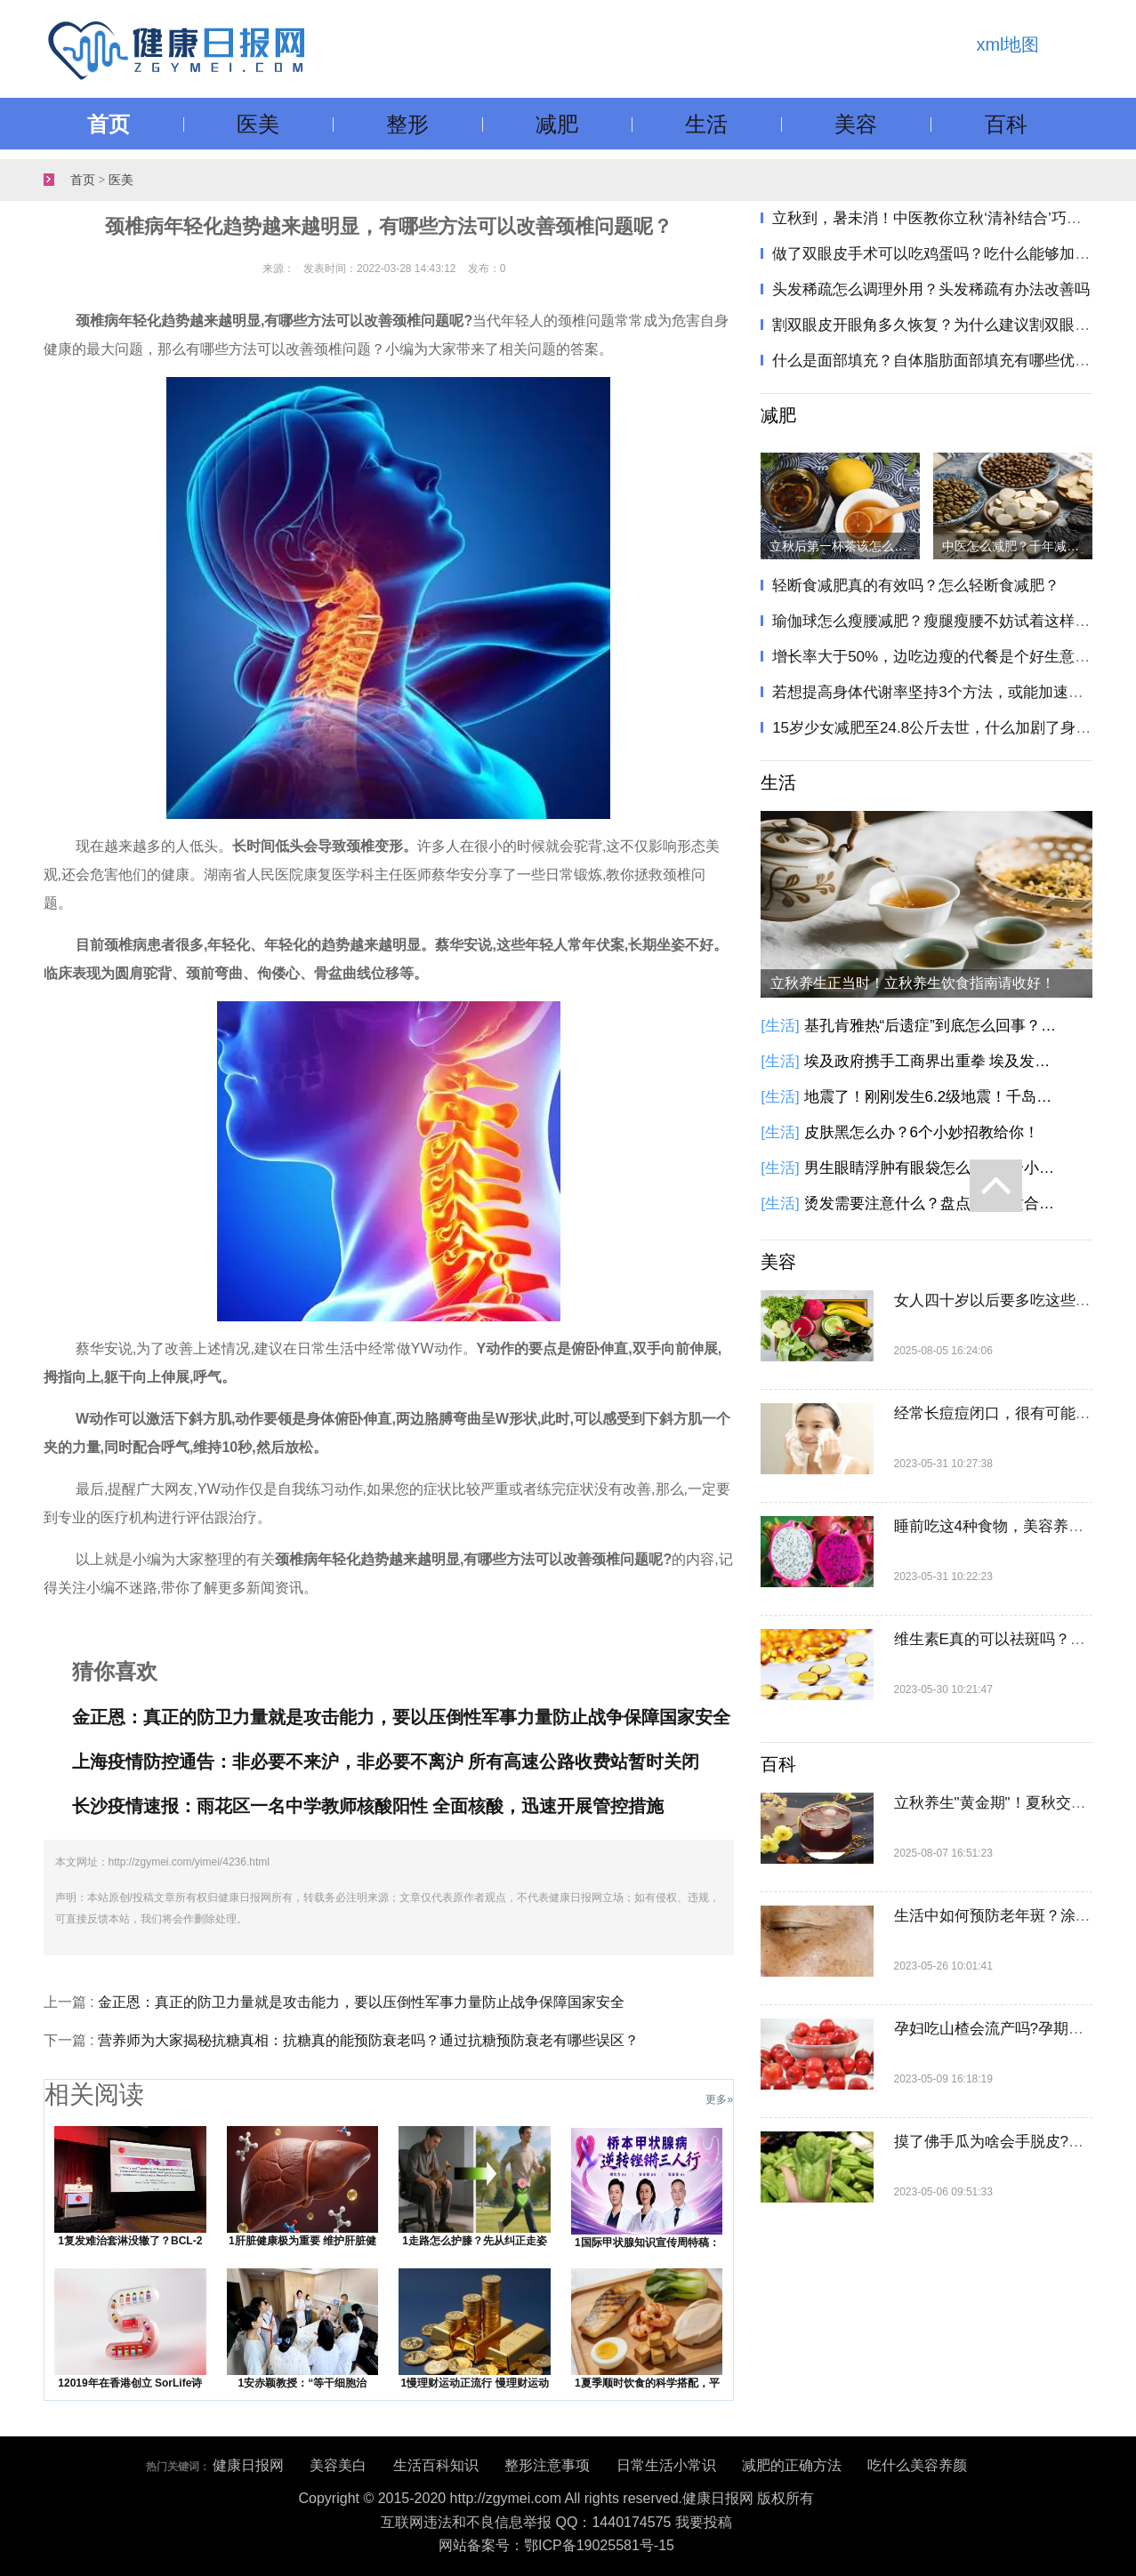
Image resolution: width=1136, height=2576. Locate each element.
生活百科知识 (436, 2465)
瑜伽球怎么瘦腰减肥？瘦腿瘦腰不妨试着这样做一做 (946, 621)
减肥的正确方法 (792, 2465)
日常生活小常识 (666, 2465)
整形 (407, 124)
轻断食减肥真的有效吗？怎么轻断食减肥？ (915, 585)
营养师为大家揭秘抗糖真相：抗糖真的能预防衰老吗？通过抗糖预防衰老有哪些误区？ (368, 2040)
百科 (1006, 124)
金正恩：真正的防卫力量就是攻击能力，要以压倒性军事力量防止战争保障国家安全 (361, 2002)
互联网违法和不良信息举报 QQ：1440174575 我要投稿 (556, 2522)
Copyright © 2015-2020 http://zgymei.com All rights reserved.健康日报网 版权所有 (557, 2498)
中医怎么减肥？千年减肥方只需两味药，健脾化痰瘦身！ (1017, 546)
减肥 (557, 124)
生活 (706, 124)
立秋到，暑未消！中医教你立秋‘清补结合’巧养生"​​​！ (944, 218)
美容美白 (338, 2465)
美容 (855, 124)
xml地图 (1007, 44)
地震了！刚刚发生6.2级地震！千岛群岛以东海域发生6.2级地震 (933, 1096)
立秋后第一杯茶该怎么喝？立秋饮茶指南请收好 (844, 546)
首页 (108, 124)
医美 (258, 124)
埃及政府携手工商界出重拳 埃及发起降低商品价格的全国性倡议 (933, 1061)
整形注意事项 (547, 2465)
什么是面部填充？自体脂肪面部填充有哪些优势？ (938, 360)
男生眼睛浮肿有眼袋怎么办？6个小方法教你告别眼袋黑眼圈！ (933, 1168)
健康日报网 (248, 2465)
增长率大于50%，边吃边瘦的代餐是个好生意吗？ (938, 656)
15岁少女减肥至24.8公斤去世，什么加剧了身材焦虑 (946, 727)
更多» (719, 2099)
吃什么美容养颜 (917, 2465)
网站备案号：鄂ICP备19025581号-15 (556, 2545)
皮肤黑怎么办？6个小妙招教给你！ (921, 1132)
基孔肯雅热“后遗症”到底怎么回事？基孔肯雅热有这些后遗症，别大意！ (933, 1025)
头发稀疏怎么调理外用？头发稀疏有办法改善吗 (931, 289)
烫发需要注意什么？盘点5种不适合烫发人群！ (933, 1203)
